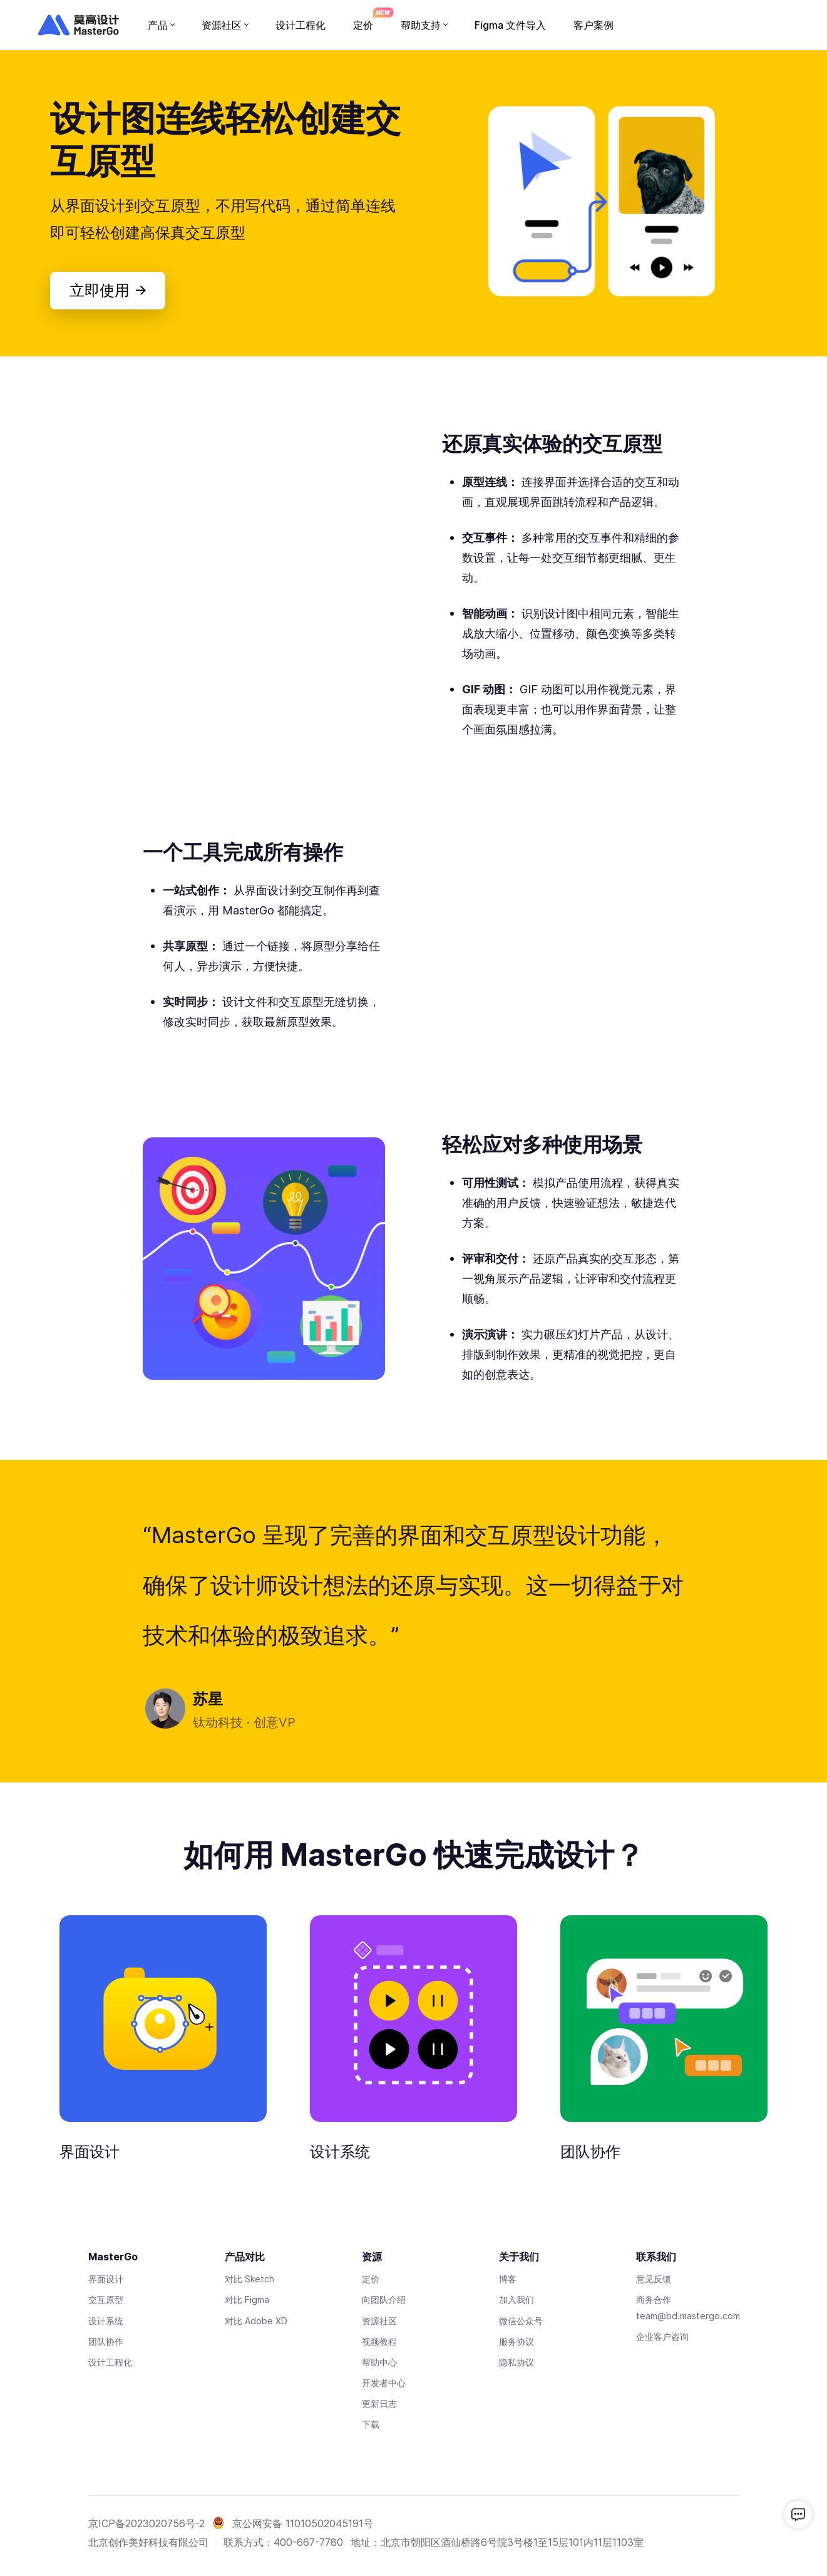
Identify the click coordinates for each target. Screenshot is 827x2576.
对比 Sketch (249, 2278)
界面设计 (89, 2152)
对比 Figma (247, 2299)
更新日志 (379, 2403)
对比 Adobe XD (256, 2320)
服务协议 (516, 2341)
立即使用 (107, 290)
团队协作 (590, 2152)
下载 (370, 2424)
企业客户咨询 (662, 2336)
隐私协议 (516, 2362)
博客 (507, 2278)
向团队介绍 (384, 2299)
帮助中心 (379, 2362)
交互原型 (105, 2299)
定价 (370, 2278)
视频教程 (379, 2341)
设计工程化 (110, 2362)
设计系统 (340, 2152)
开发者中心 (384, 2382)
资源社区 (379, 2320)
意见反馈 (653, 2278)
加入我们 (516, 2299)
